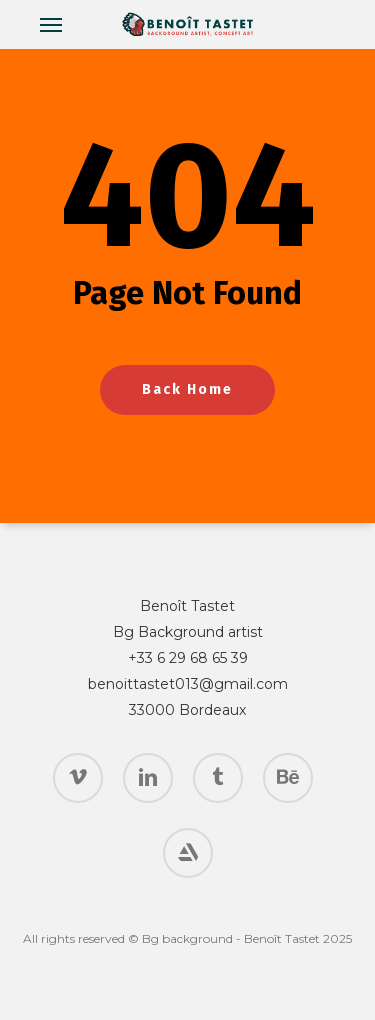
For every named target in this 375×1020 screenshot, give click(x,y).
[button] (51, 24)
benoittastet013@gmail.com (188, 684)
